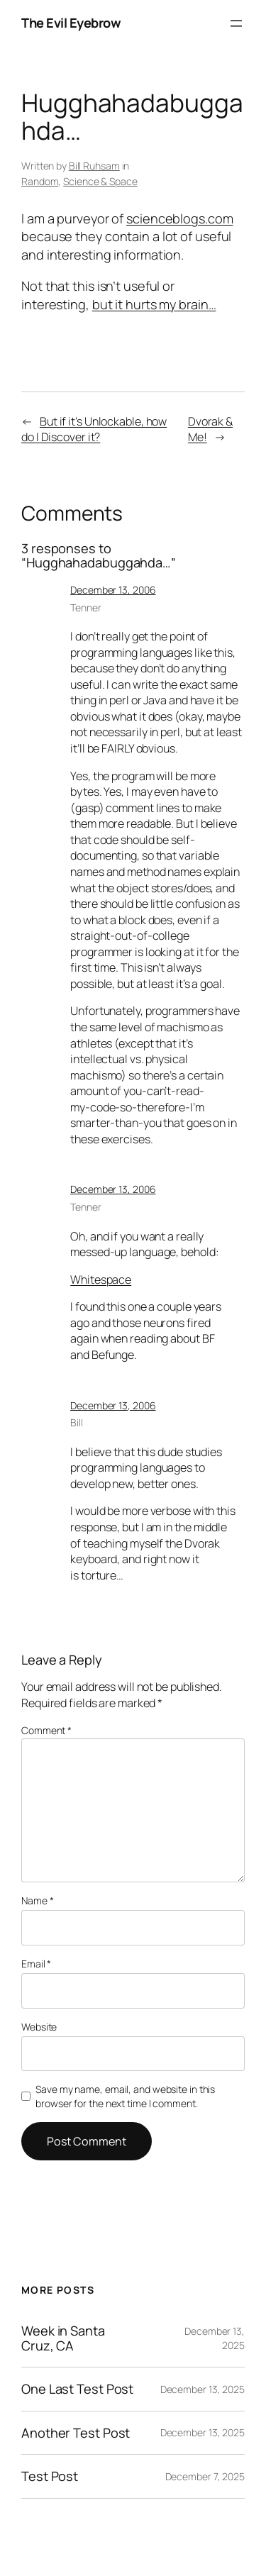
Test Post (49, 2476)
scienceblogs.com (179, 218)
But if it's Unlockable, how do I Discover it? (94, 429)
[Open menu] (236, 23)
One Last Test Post (77, 2389)
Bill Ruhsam (94, 165)
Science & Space (100, 181)
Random (39, 181)
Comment (46, 1730)
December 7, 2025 (205, 2476)
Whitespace (100, 1279)
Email (36, 1963)
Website (39, 2026)
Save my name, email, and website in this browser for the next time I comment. (125, 2096)
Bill (76, 1422)
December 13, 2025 (202, 2389)
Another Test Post (75, 2433)
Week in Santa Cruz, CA (63, 2338)
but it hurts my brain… (154, 304)
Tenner (85, 607)
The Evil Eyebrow (71, 22)
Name (37, 1900)
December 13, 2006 (112, 589)
